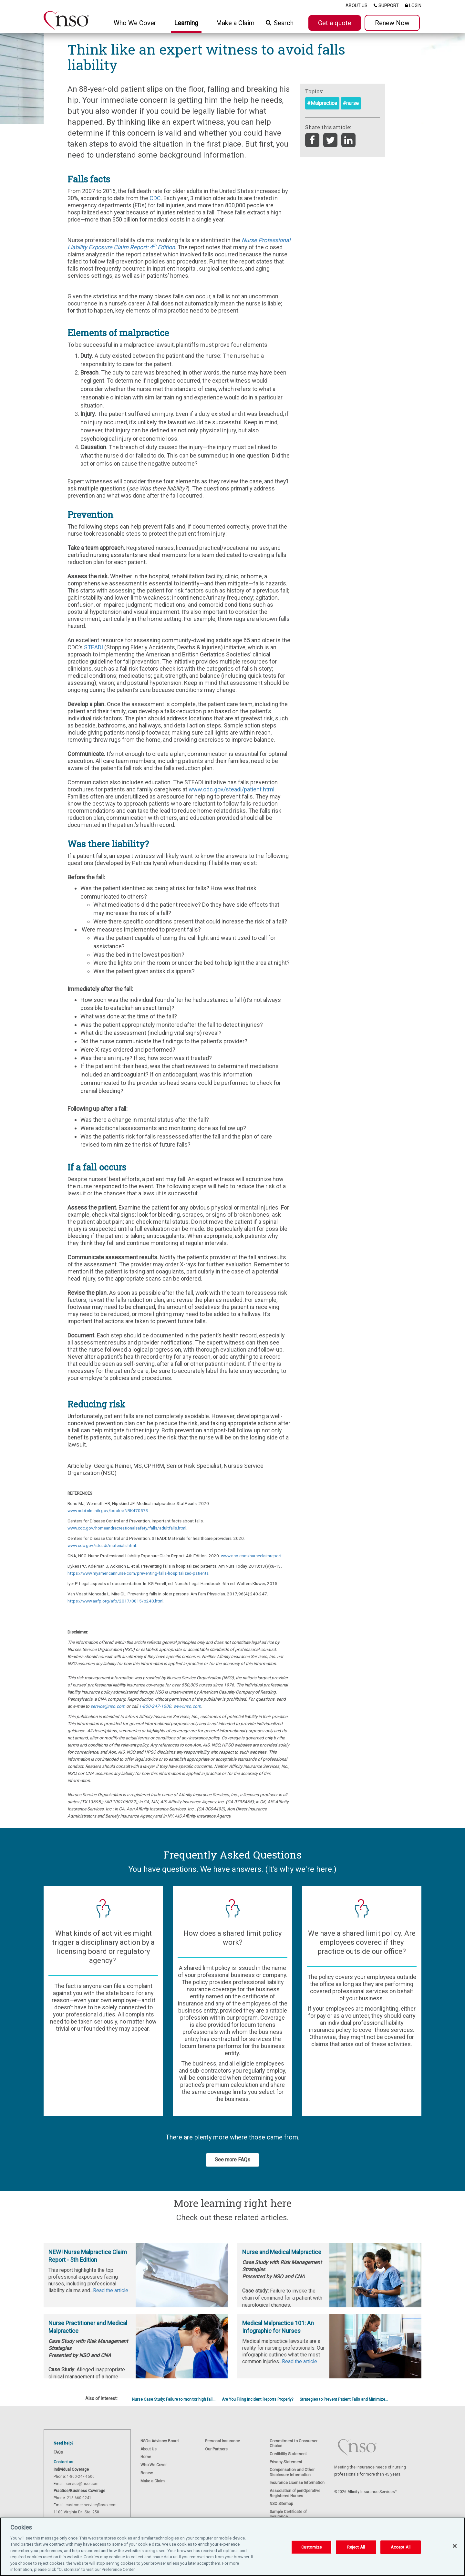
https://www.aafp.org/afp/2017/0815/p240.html (115, 1600)
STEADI (94, 647)
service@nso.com (107, 1706)
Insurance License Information (297, 2482)
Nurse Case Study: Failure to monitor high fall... (173, 2399)
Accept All (400, 2547)
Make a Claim (235, 23)
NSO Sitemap (281, 2503)
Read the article (110, 2290)
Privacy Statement (286, 2462)
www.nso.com (187, 1706)
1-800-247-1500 (155, 1706)
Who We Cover (153, 2465)
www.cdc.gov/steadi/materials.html (101, 1545)
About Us (148, 2449)
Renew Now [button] (392, 23)
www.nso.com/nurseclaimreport (251, 1555)
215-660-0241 (79, 2498)
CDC (155, 198)
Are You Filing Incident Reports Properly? (257, 2399)
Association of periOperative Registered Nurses (295, 2493)
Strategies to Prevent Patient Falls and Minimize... (344, 2399)
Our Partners (216, 2449)
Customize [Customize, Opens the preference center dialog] (311, 2547)
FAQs (58, 2452)
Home (145, 2457)
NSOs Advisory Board (159, 2441)
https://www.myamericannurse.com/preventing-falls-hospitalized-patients (138, 1573)
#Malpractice (322, 103)
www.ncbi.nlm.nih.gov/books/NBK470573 (107, 1510)
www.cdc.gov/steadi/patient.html (231, 789)
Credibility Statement (288, 2454)
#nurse (351, 103)
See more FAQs (232, 2160)
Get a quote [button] (334, 23)
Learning (186, 23)
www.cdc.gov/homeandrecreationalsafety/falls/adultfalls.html (126, 1527)
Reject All (356, 2547)
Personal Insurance (222, 2441)
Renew (146, 2473)
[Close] (455, 2546)
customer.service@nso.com (91, 2505)
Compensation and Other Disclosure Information (292, 2472)
